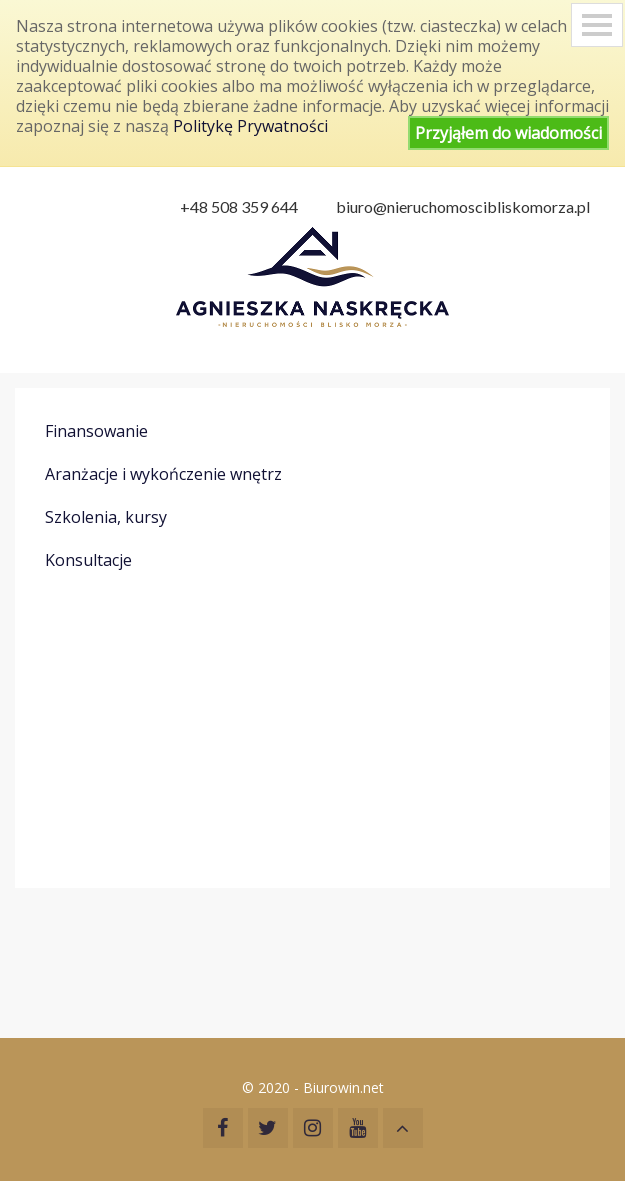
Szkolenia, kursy (106, 517)
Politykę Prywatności (250, 126)
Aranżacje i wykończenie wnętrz (163, 474)
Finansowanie (96, 431)
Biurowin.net (343, 1087)
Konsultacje (88, 560)
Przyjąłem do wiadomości (508, 133)
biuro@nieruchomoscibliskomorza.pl (463, 206)
